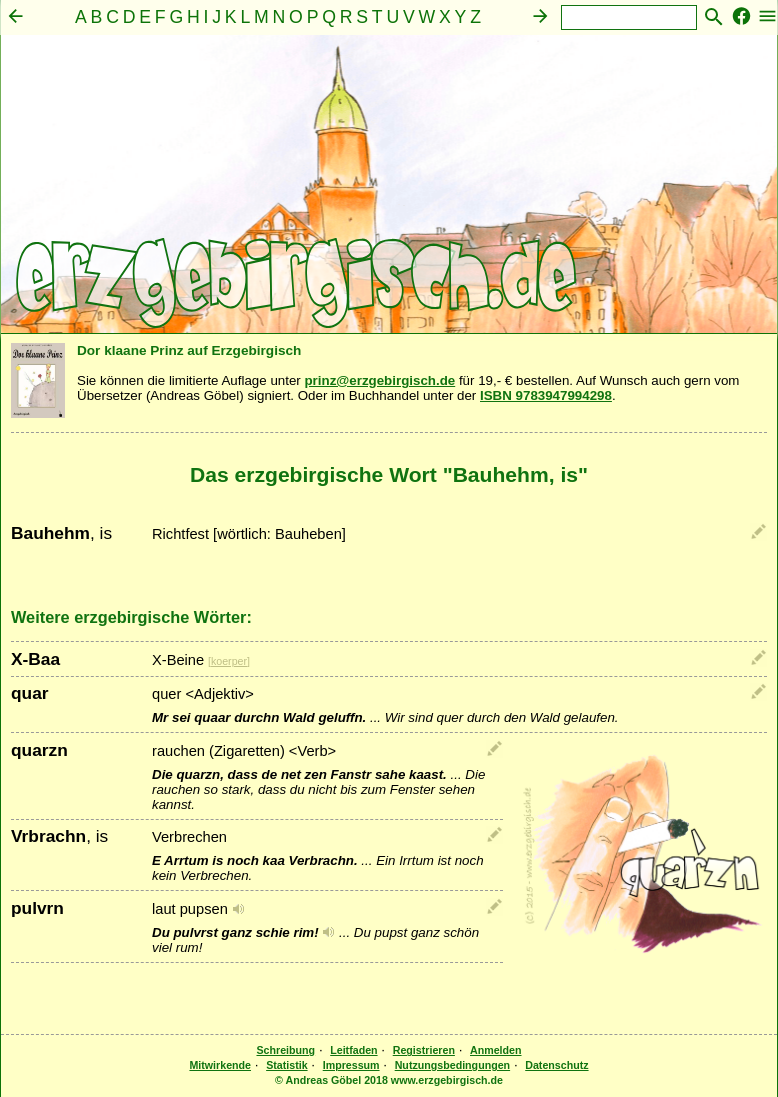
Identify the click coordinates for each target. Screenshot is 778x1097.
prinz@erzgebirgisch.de (379, 380)
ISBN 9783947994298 (546, 395)
